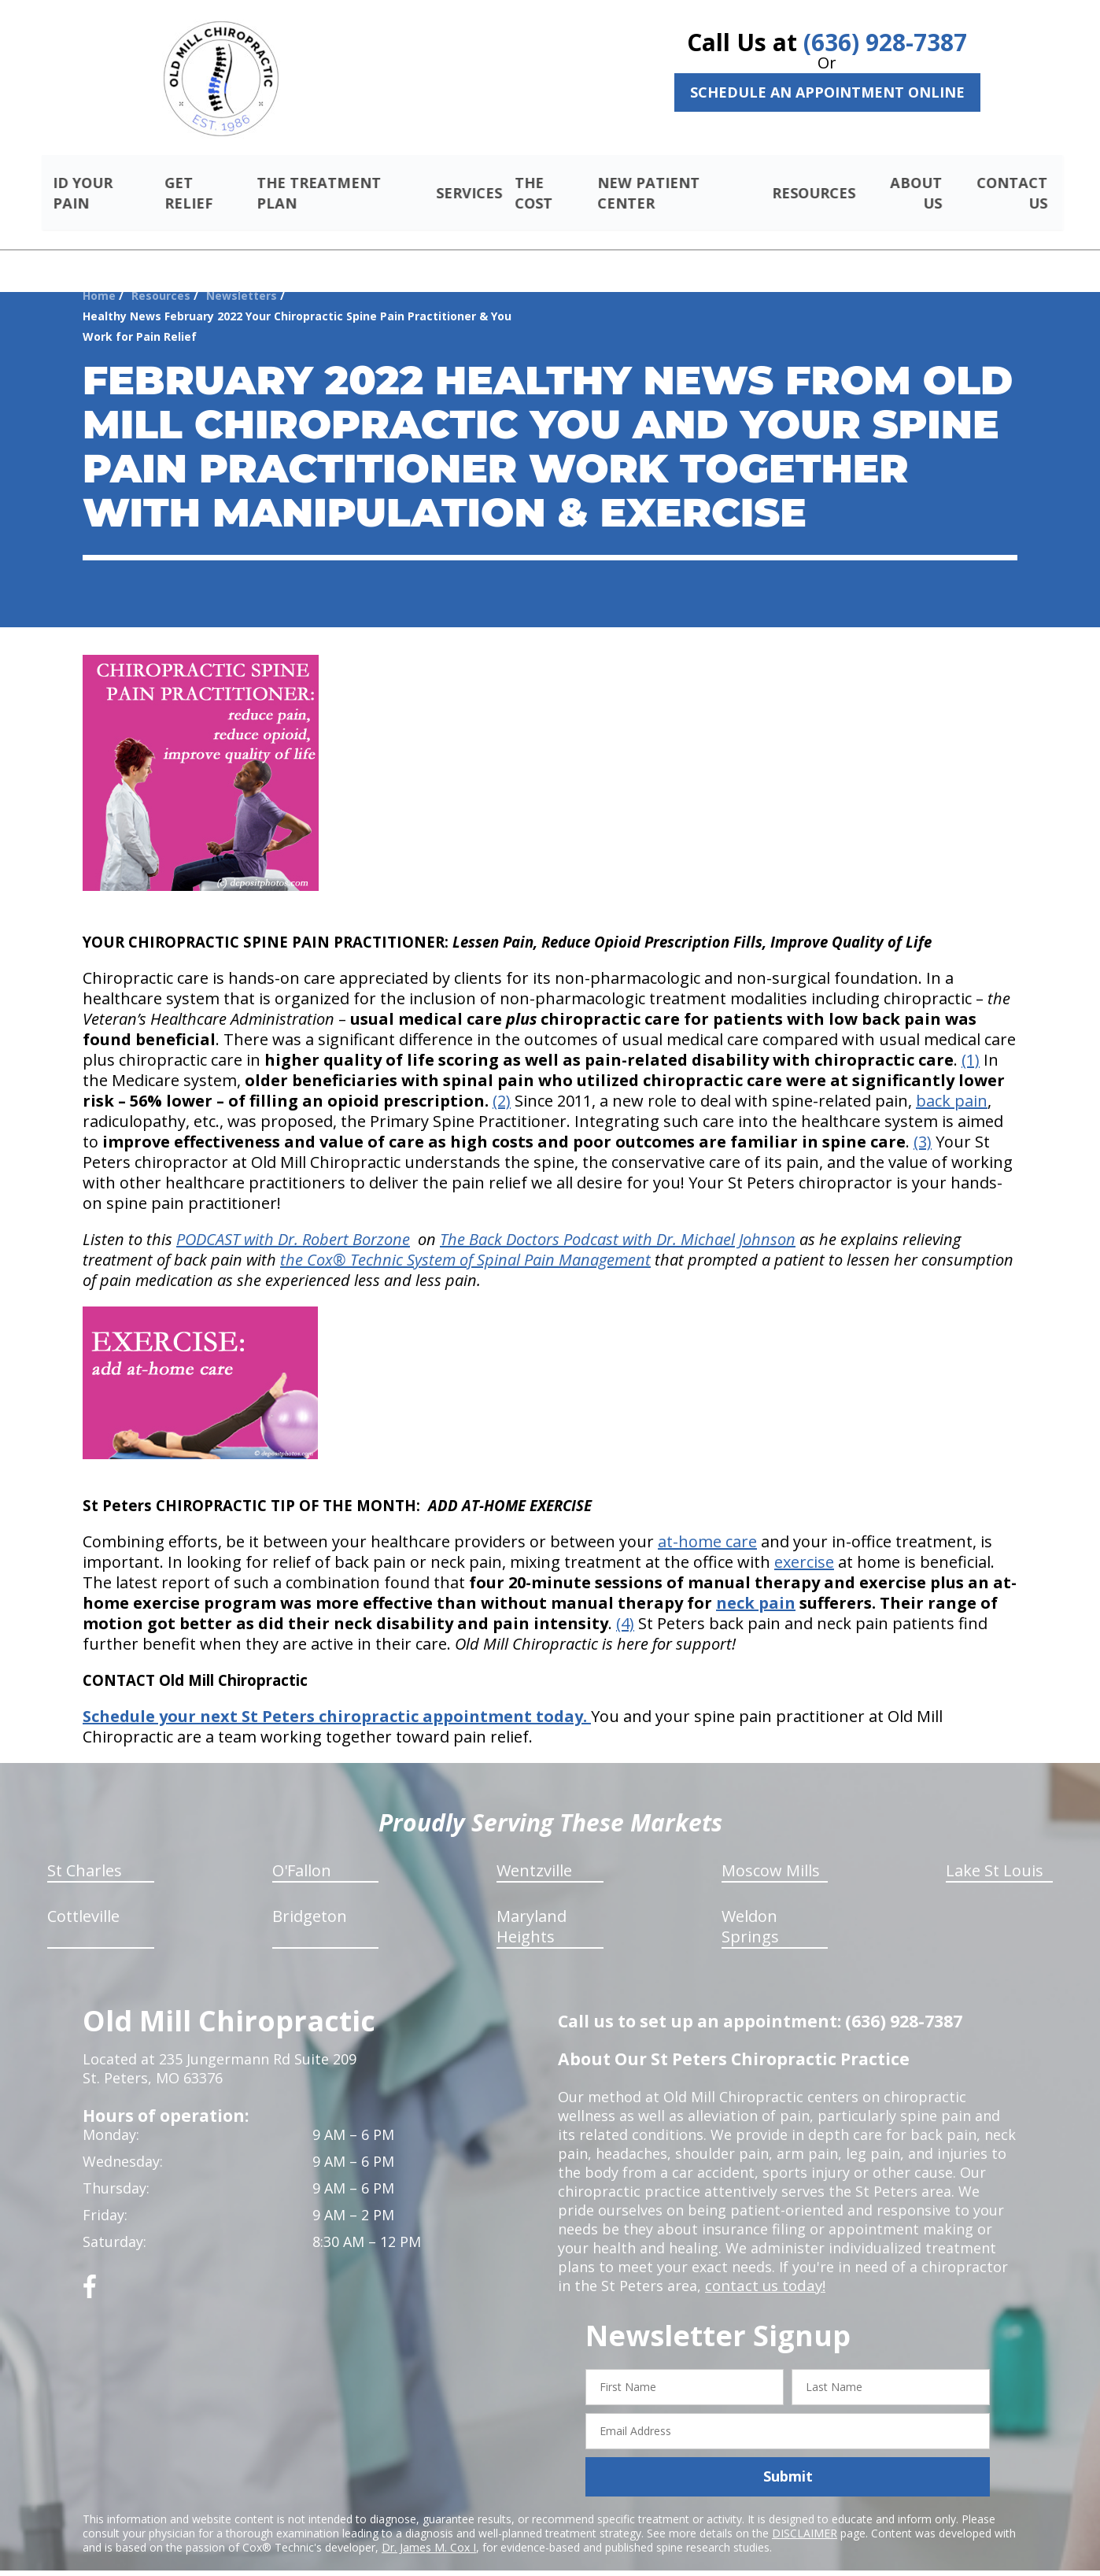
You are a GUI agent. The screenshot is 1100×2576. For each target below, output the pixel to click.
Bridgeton (309, 1898)
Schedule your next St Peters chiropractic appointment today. (337, 1698)
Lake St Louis (994, 1852)
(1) (971, 1041)
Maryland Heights (531, 1908)
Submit (788, 2457)
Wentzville (534, 1852)
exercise (804, 1543)
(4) (625, 1605)
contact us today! (763, 2267)
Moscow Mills (771, 1852)
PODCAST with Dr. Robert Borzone (293, 1221)
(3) (923, 1123)
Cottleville (83, 1898)
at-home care (707, 1523)
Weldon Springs (750, 1908)
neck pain (755, 1584)
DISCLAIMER (804, 2514)
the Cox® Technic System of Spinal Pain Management (465, 1241)
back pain (951, 1082)
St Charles (84, 1852)
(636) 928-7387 (885, 42)
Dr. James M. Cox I (429, 2528)
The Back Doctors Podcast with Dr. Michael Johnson (617, 1221)
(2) (502, 1082)
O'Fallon (301, 1852)
